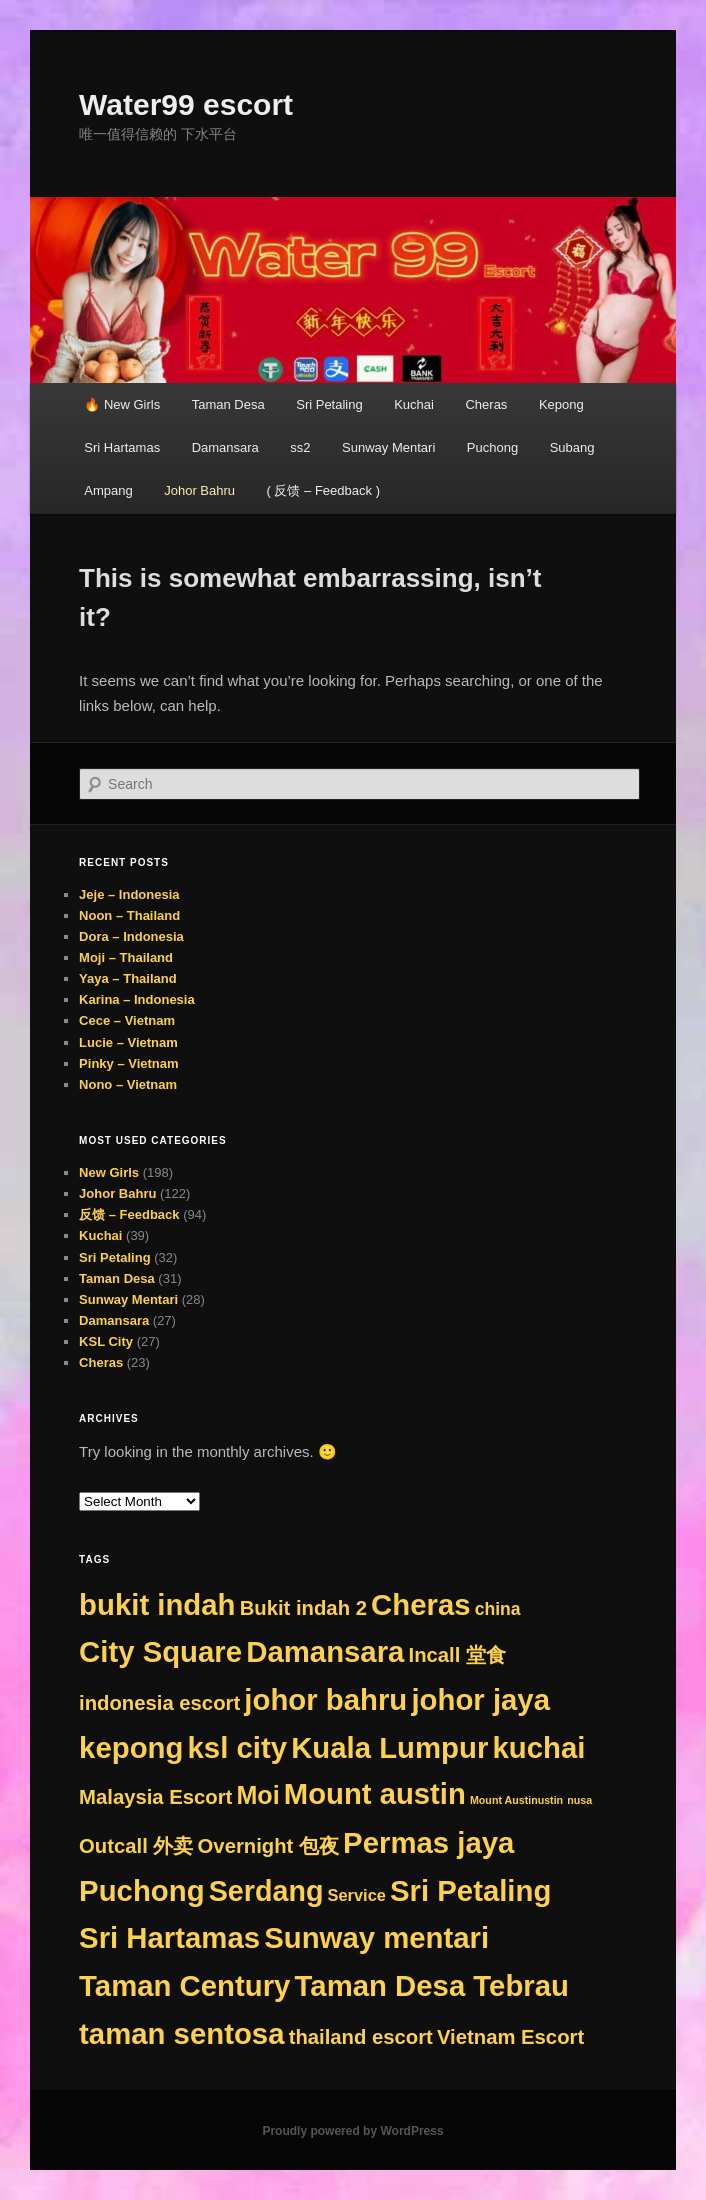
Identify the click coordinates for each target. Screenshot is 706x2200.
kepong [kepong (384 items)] (131, 1747)
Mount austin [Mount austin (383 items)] (375, 1794)
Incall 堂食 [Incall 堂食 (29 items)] (457, 1655)
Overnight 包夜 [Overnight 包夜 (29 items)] (268, 1846)
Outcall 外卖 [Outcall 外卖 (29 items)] (136, 1846)
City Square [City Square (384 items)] (160, 1651)
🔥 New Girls (122, 404)
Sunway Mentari (388, 447)
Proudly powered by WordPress (352, 2131)
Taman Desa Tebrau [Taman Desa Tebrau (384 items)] (432, 1985)
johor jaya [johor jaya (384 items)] (480, 1699)
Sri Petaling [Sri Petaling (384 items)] (470, 1890)
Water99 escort (186, 104)
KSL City (106, 1341)
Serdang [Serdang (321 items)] (266, 1891)
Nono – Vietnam (128, 1084)
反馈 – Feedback (129, 1214)
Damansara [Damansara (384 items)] (325, 1651)
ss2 (300, 447)
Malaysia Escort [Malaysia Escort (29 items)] (155, 1797)
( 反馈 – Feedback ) (323, 490)
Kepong (561, 404)
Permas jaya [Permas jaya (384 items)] (428, 1842)
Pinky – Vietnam (128, 1063)
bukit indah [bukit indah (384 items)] (157, 1604)
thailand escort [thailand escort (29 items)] (361, 2037)
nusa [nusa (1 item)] (579, 1800)
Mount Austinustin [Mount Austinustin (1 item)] (516, 1800)
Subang (572, 447)
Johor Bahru (199, 490)
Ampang (108, 490)
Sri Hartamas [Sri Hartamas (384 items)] (169, 1937)
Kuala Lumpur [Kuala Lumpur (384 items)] (389, 1747)
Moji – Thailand (126, 957)
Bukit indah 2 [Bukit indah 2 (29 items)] (303, 1608)
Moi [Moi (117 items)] (257, 1795)
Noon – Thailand (129, 915)
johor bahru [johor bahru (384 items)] (325, 1699)
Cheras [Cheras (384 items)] (420, 1604)
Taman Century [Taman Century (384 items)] (184, 1985)
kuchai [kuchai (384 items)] (539, 1747)
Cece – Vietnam (127, 1020)
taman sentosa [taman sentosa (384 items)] (181, 2033)
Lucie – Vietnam (128, 1042)
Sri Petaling (329, 404)
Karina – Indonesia (137, 999)
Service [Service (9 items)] (357, 1895)
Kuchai (414, 404)
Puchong (492, 447)
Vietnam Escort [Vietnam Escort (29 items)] (510, 2037)
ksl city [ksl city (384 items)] (237, 1747)
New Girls (109, 1172)
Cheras (486, 404)
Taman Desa (228, 404)
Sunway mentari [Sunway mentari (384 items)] (376, 1937)
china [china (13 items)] (498, 1609)
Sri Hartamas (122, 447)
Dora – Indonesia (131, 936)
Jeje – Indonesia (129, 894)
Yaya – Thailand (128, 978)
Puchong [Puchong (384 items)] (141, 1890)
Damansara (225, 447)
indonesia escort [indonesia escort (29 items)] (159, 1703)
